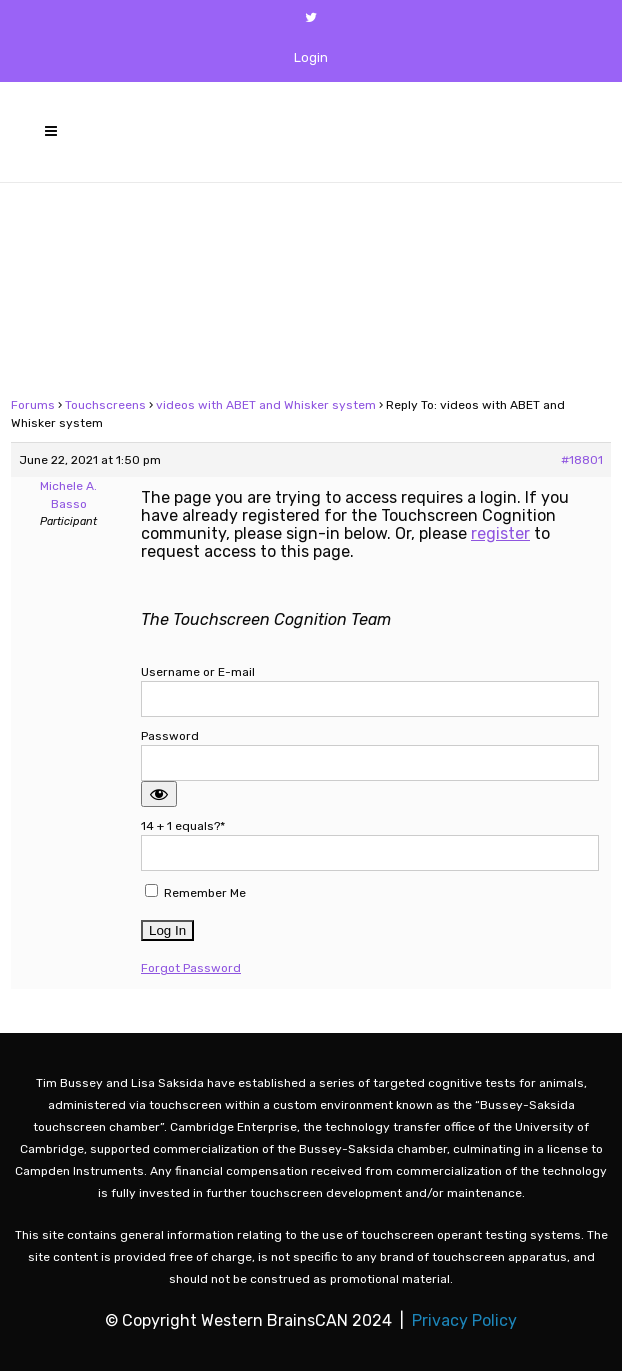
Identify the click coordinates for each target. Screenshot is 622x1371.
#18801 (582, 460)
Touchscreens (105, 405)
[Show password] (159, 794)
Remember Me (195, 892)
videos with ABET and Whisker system (266, 405)
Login (311, 57)
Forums (33, 405)
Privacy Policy (464, 1320)
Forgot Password (191, 968)
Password (170, 736)
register (500, 533)
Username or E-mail (198, 672)
